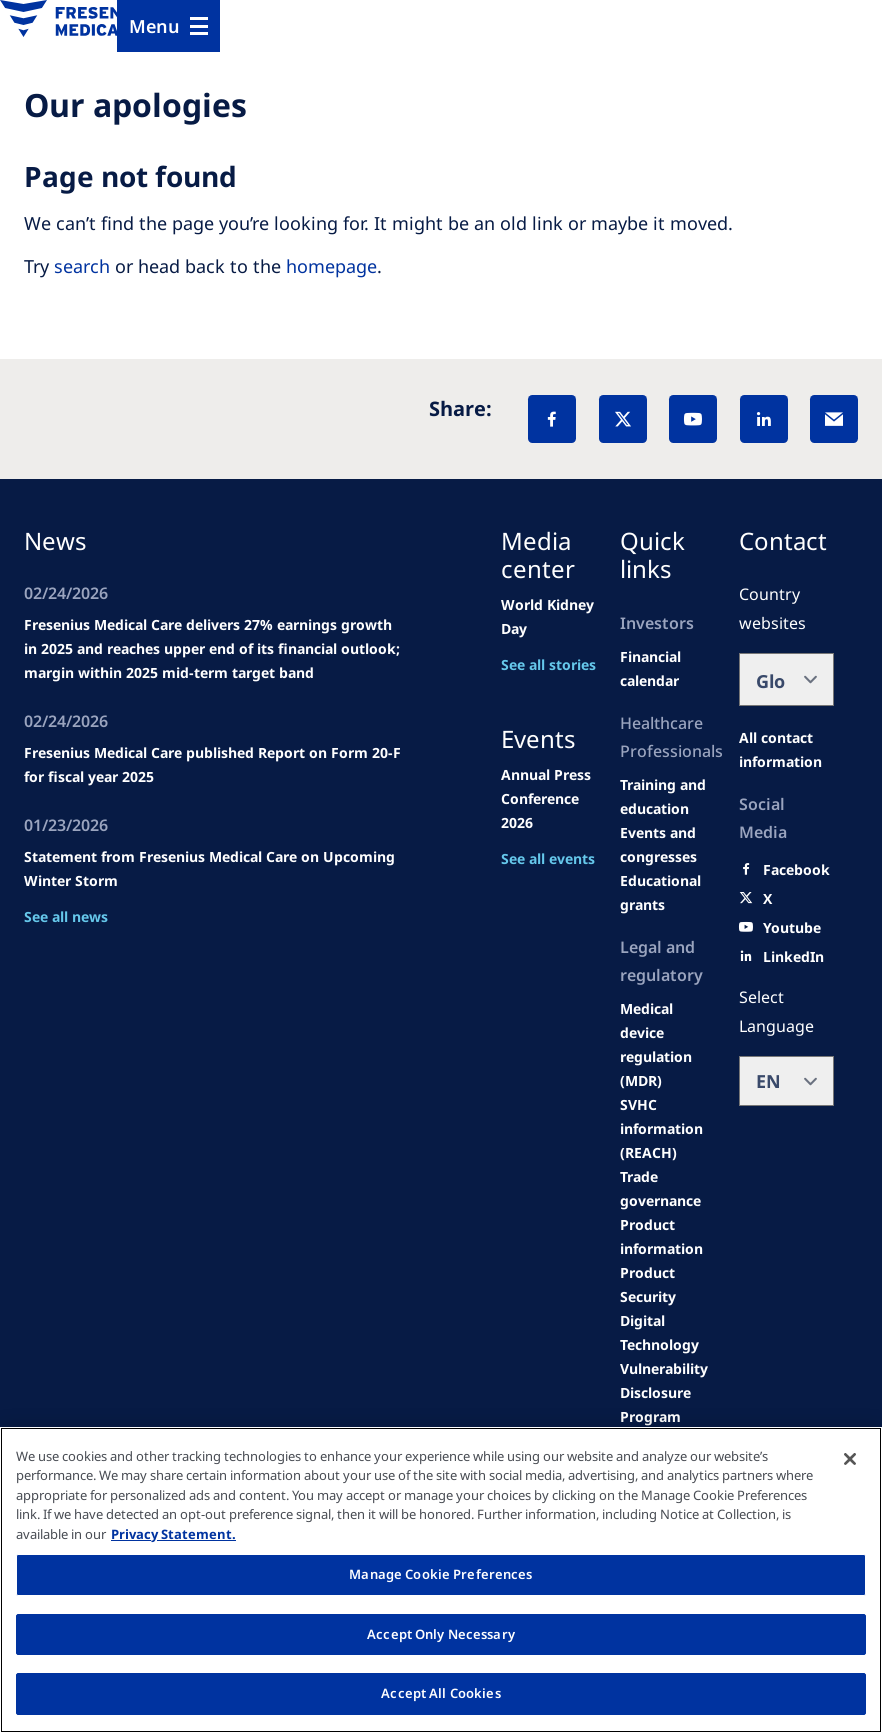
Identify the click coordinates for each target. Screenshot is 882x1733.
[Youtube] (792, 928)
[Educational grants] (667, 893)
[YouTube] (693, 419)
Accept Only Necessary (441, 1634)
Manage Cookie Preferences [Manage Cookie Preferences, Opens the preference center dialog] (440, 1574)
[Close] (850, 1459)
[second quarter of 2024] (667, 669)
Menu (154, 26)
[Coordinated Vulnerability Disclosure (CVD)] (667, 1381)
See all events (548, 858)
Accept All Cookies (440, 1693)
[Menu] (168, 26)
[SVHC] (667, 1129)
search (82, 266)
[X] (623, 419)
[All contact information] (786, 750)
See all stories (548, 664)
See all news (66, 916)
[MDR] (667, 1045)
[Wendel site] (667, 797)
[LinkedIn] (764, 419)
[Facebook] (552, 419)
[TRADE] (667, 1189)
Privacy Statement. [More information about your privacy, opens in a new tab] (173, 1534)
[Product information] (667, 1237)
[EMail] (834, 419)
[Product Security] (667, 1285)
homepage (331, 266)
